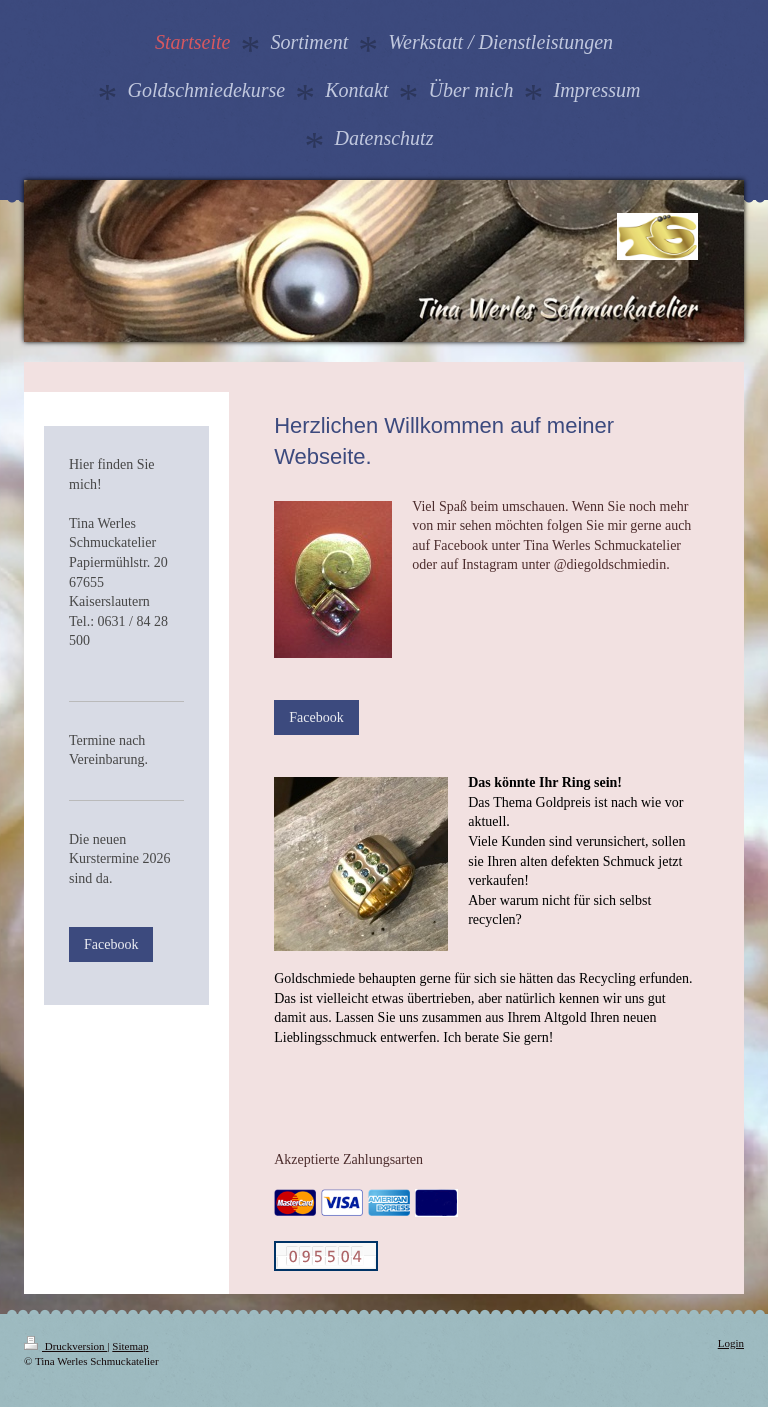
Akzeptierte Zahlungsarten (348, 1159)
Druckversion (65, 1346)
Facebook (316, 717)
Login (731, 1343)
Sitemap (130, 1346)
